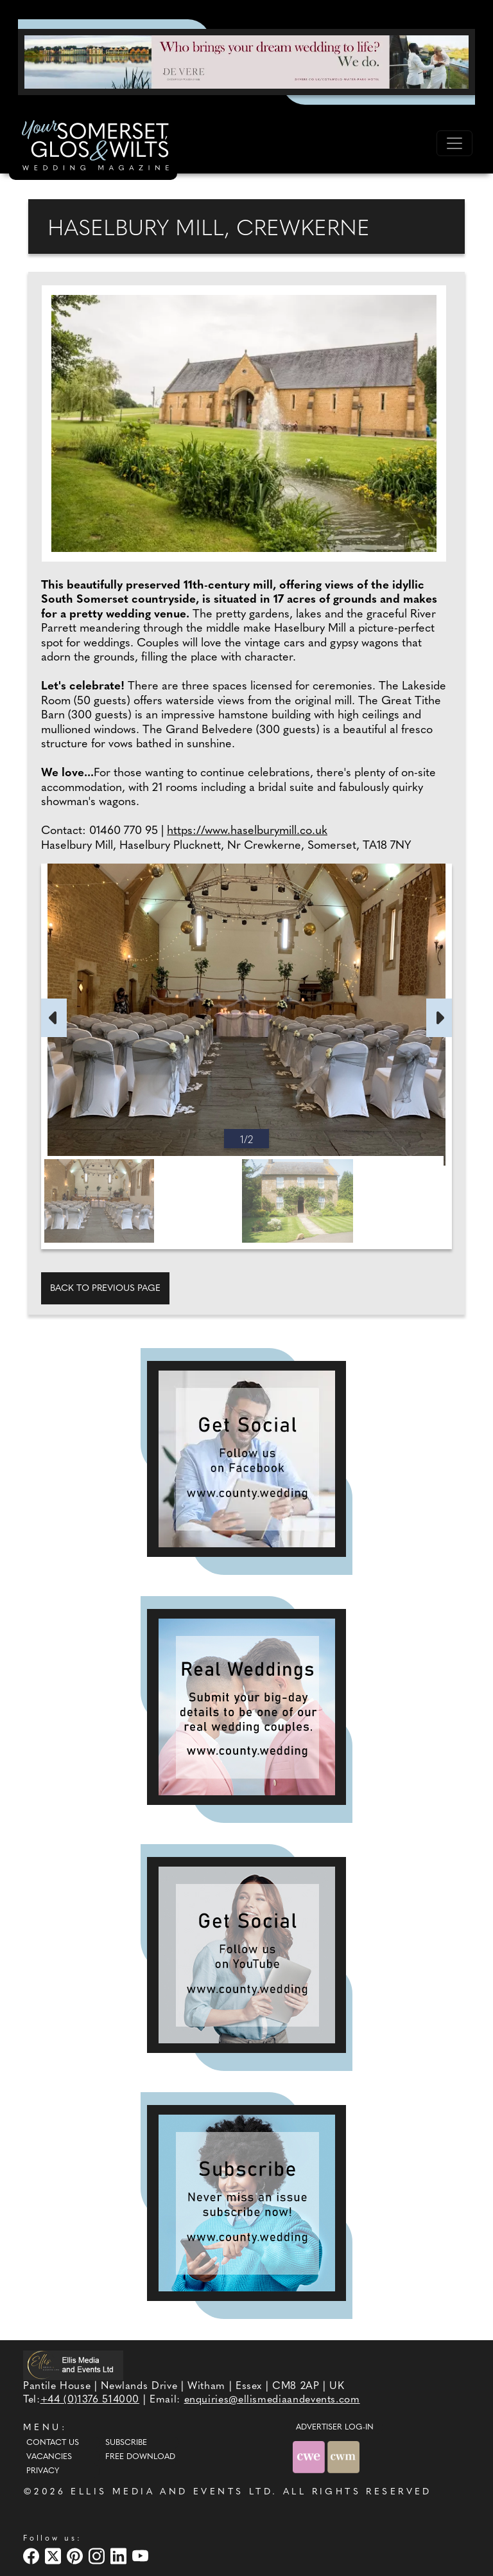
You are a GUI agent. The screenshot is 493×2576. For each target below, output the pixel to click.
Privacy (42, 2471)
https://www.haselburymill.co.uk (247, 831)
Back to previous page (105, 1288)
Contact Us (52, 2443)
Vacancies (49, 2457)
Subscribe (126, 2443)
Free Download (140, 2457)
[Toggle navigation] (454, 143)
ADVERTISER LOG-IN (335, 2427)
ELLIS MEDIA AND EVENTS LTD (171, 2492)
